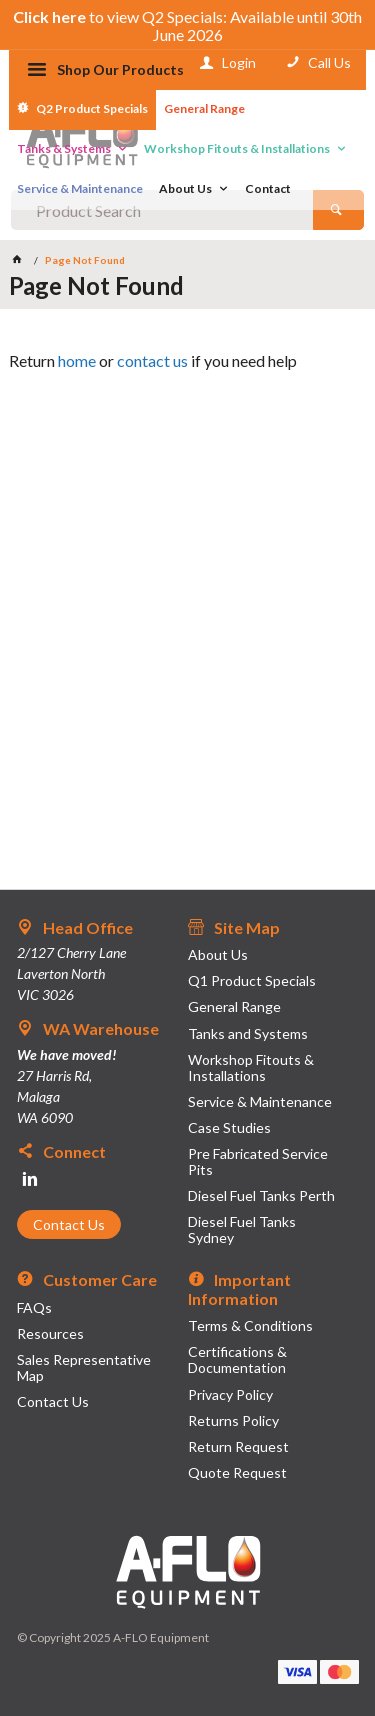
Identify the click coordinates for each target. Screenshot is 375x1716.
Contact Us (69, 1224)
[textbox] (161, 210)
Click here (49, 16)
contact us (152, 360)
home (77, 360)
